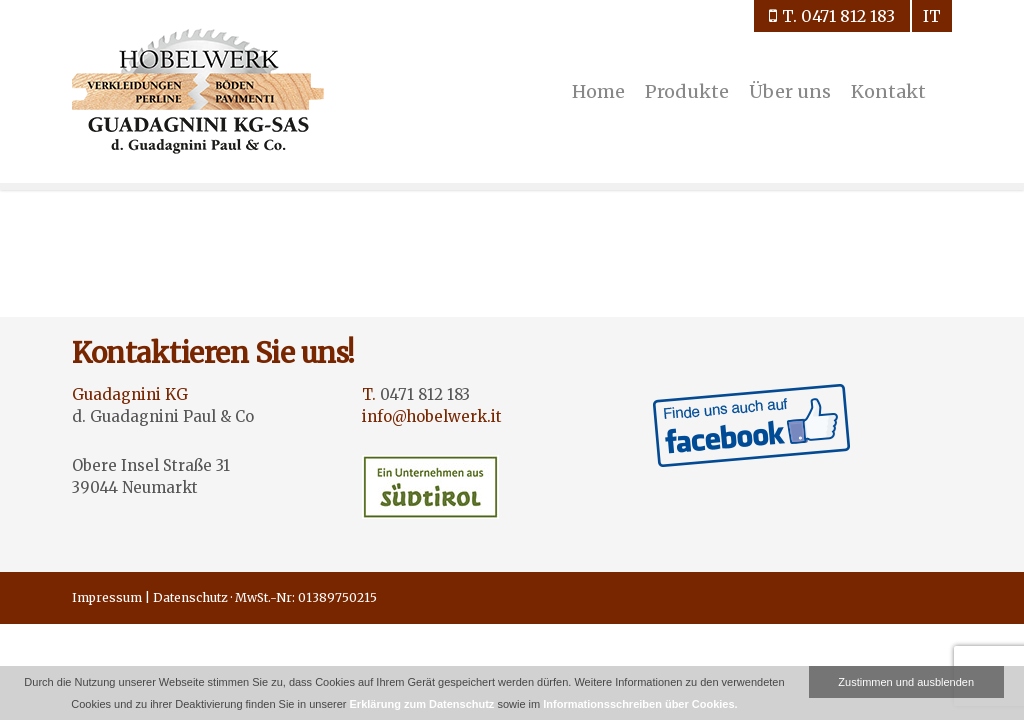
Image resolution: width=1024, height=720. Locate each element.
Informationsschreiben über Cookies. (640, 704)
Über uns (790, 91)
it (932, 16)
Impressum (107, 597)
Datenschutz (190, 597)
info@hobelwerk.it (432, 416)
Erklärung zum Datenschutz (422, 704)
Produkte (687, 91)
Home (598, 91)
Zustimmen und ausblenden (906, 682)
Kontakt (888, 91)
